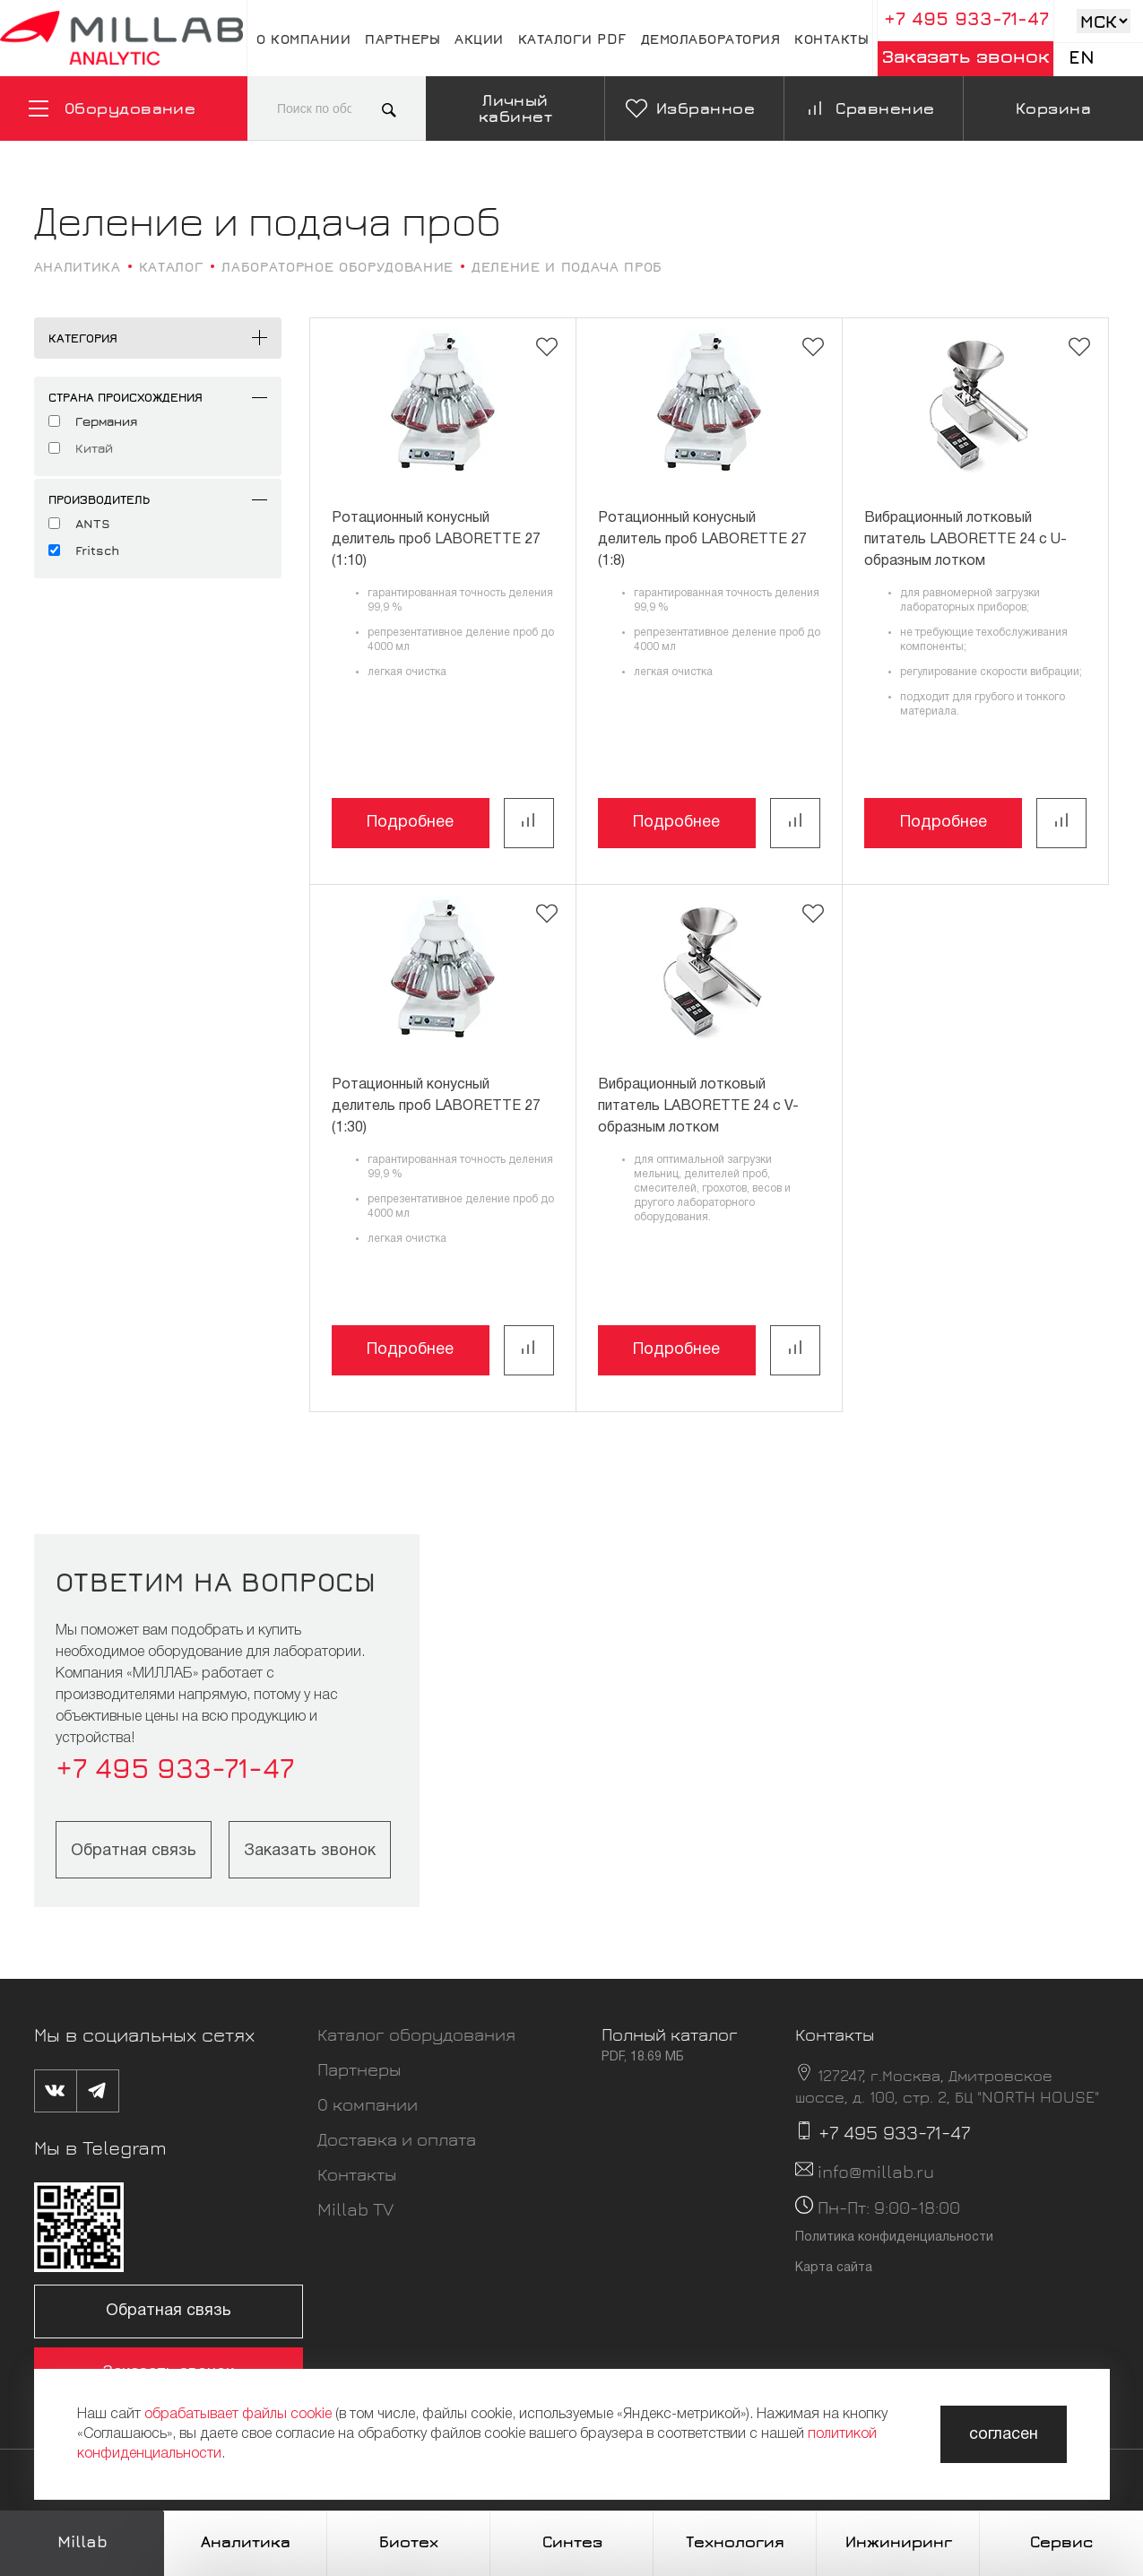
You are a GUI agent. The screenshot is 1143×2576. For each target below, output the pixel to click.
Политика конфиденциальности (894, 2237)
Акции (479, 38)
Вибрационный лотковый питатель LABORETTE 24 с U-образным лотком (965, 540)
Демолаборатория (711, 38)
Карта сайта (833, 2268)
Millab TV (355, 2209)
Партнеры (402, 38)
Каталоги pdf (572, 38)
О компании (303, 38)
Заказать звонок (966, 56)
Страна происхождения (125, 396)
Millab (82, 2541)
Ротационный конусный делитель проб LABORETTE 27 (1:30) (436, 1106)
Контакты (831, 38)
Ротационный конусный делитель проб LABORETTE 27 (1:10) (436, 540)
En (1082, 57)
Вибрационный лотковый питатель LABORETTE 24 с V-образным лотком (698, 1106)
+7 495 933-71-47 (966, 18)
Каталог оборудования (416, 2034)
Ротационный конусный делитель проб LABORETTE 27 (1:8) (702, 540)
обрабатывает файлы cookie (238, 2414)
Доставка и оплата (396, 2139)
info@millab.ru (876, 2171)
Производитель (99, 499)
